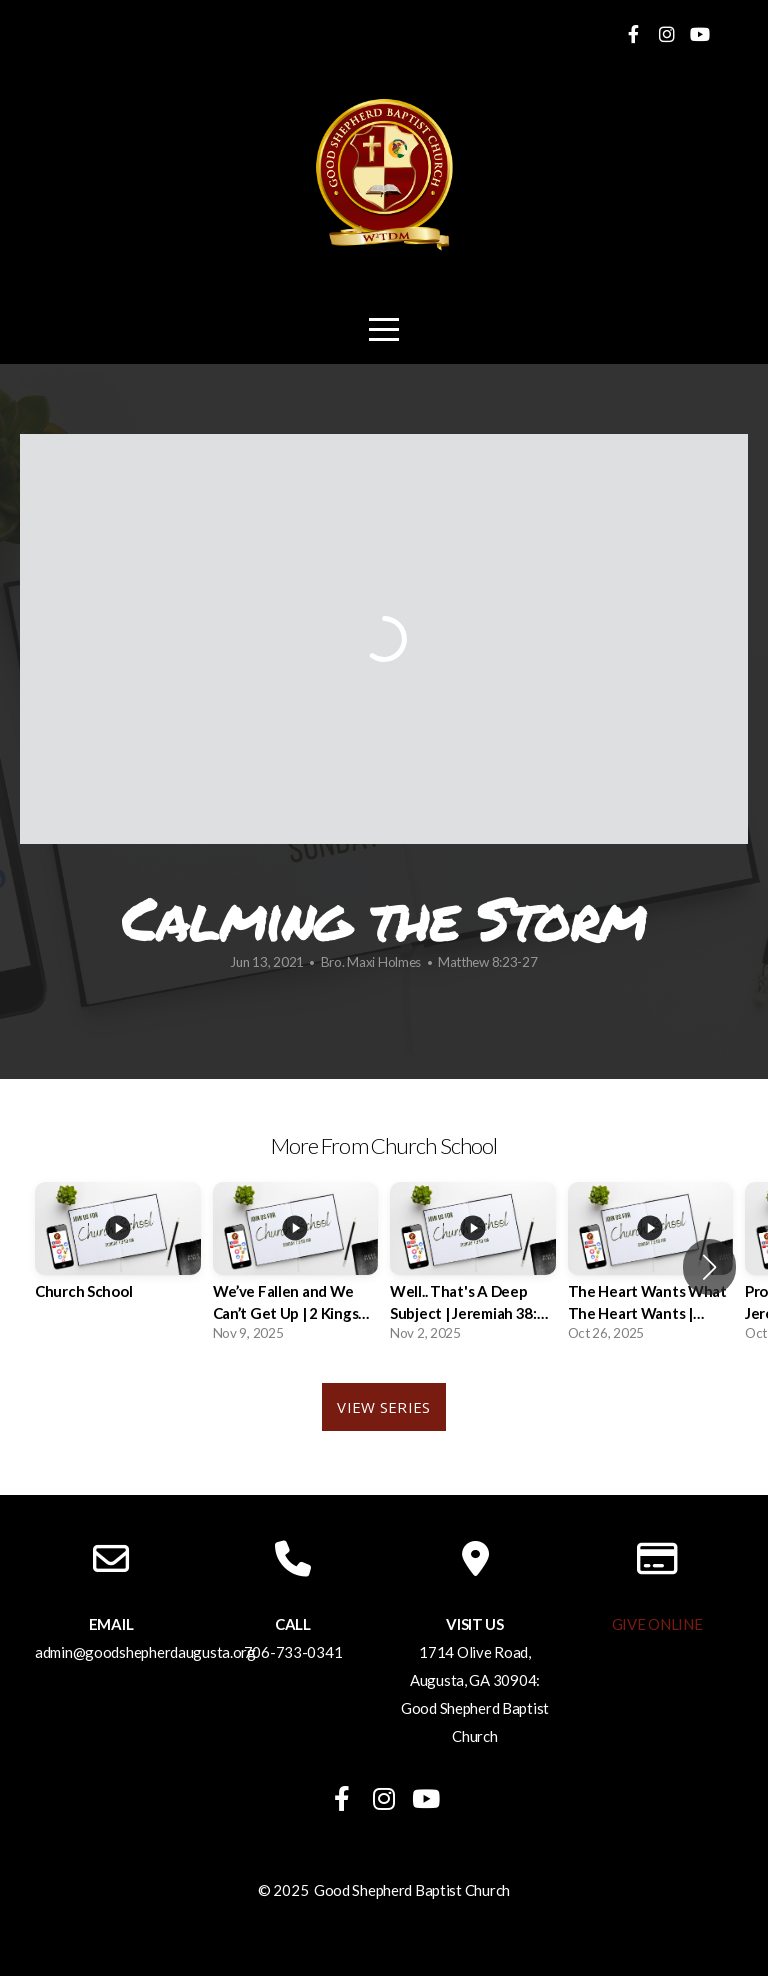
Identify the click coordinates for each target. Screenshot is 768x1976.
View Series (383, 1407)
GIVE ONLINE (657, 1624)
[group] (118, 1256)
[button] (709, 1267)
